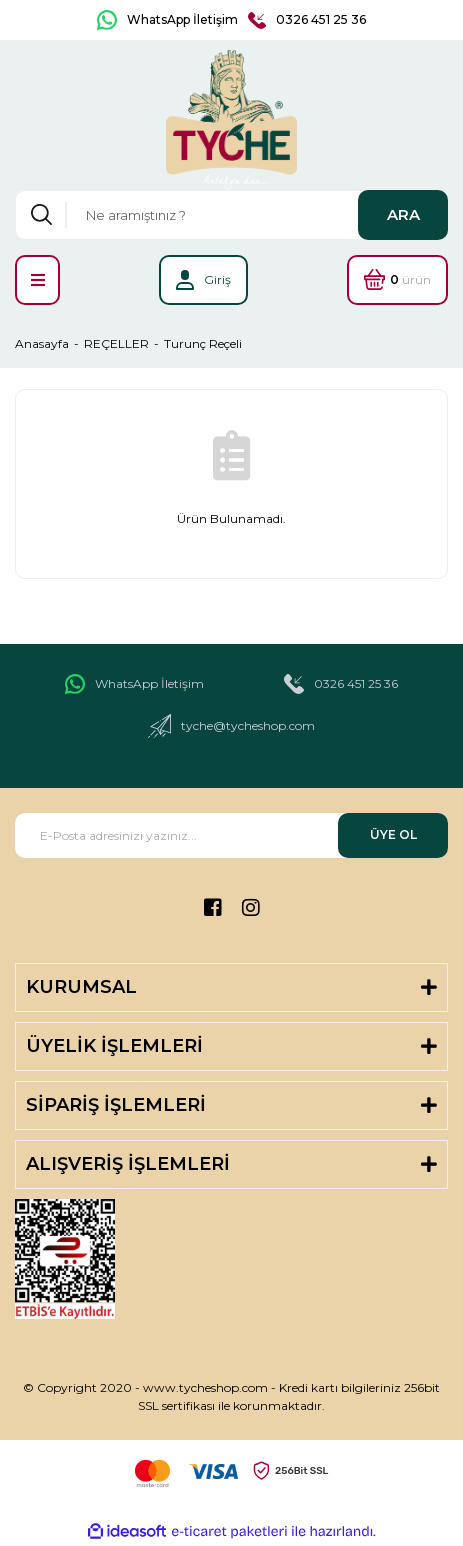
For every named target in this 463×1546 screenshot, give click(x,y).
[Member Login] (203, 280)
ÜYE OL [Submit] (393, 834)
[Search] (231, 215)
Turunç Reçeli (203, 343)
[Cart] (397, 280)
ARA (403, 214)
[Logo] (232, 120)
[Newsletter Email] (231, 835)
